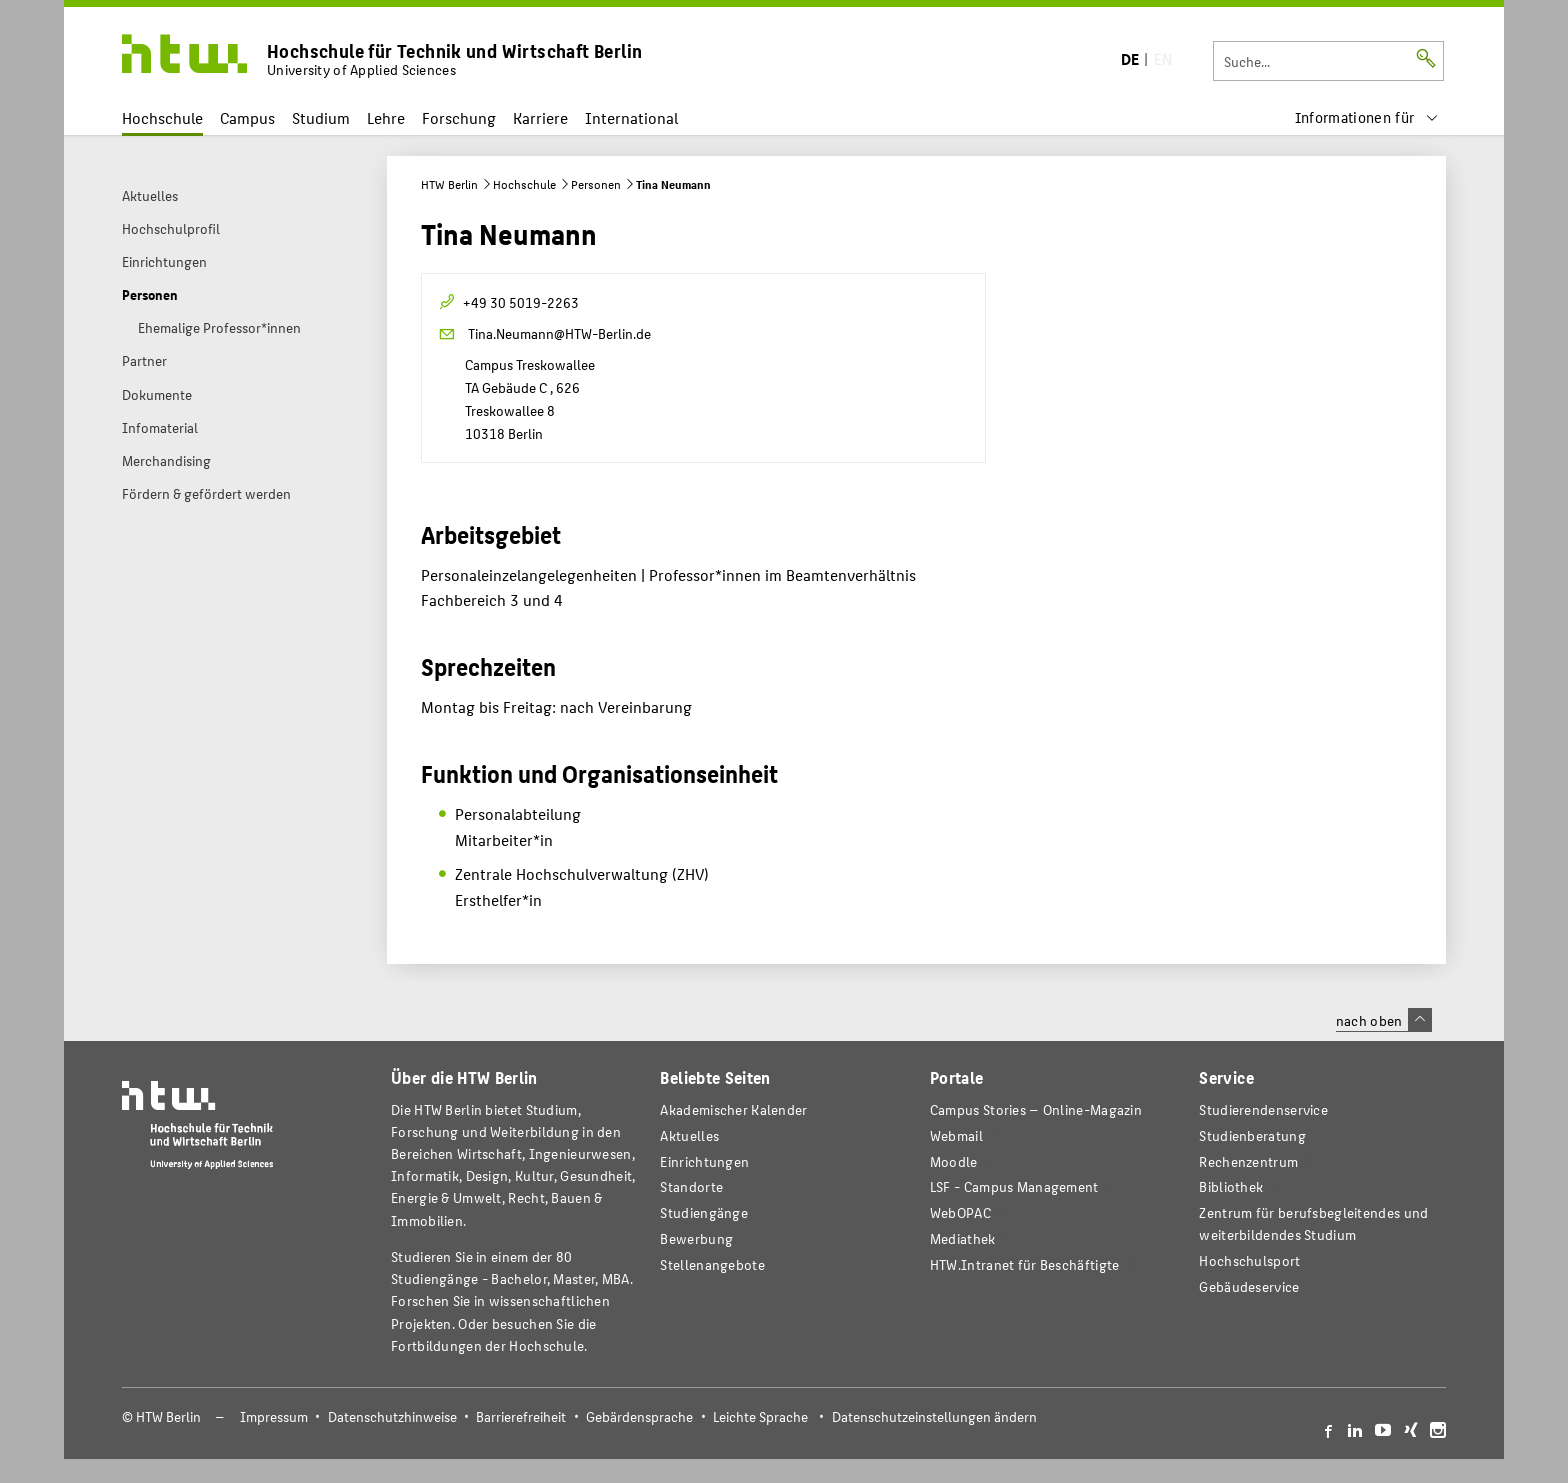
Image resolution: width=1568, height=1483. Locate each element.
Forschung (459, 117)
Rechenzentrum (1248, 1161)
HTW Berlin (449, 184)
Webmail (956, 1135)
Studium (321, 117)
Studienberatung (1252, 1135)
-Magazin (1036, 1109)
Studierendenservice (1263, 1109)
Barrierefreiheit (521, 1416)
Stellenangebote (712, 1264)
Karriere (540, 117)
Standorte (691, 1186)
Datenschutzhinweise (392, 1416)
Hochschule (162, 117)
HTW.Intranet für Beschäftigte (1025, 1264)
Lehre (386, 117)
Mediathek (963, 1238)
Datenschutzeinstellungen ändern (934, 1416)
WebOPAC (960, 1212)
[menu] (1367, 117)
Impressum (274, 1416)
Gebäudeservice (1249, 1286)
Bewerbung (696, 1238)
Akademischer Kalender (733, 1109)
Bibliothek (1231, 1186)
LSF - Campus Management (1014, 1186)
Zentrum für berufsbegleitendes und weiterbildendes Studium (1313, 1223)
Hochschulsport (1249, 1260)
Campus (247, 117)
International (631, 117)
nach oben (1384, 1020)
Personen (596, 184)
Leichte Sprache (760, 1416)
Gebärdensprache (639, 1416)
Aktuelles (689, 1135)
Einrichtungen (704, 1161)
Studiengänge (704, 1212)
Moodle (954, 1161)
